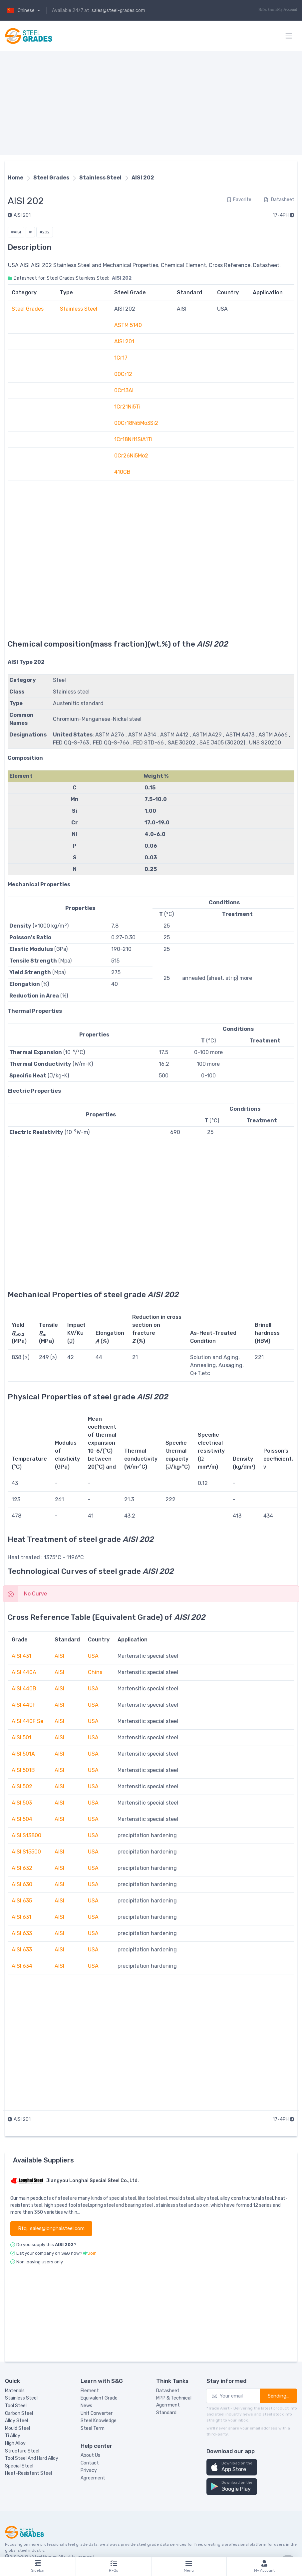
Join (92, 2253)
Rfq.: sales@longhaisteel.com (51, 2228)
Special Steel (19, 2466)
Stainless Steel (100, 177)
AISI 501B (23, 1770)
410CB (122, 472)
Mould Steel (17, 2428)
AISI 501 (21, 1737)
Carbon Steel (19, 2413)
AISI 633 (22, 1933)
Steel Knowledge (99, 2421)
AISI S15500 (26, 1852)
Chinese (20, 10)
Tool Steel (16, 2406)
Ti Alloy (12, 2435)
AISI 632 (22, 1868)
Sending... (278, 2396)
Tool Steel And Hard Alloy (31, 2458)
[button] (231, 2467)
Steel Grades (51, 177)
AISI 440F (24, 1705)
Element (90, 2391)
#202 (45, 232)
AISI (59, 1656)
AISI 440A (24, 1672)
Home (15, 177)
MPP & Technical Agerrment (173, 2401)
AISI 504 (22, 1819)
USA (93, 1656)
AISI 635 (22, 1900)
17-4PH (283, 215)
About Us (90, 2455)
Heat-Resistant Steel (28, 2473)
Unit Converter (97, 2413)
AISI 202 (143, 177)
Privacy (89, 2470)
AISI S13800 (26, 1835)
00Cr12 (123, 374)
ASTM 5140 (128, 325)
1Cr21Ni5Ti (127, 407)
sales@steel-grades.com (118, 10)
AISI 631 (21, 1917)
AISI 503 (22, 1803)
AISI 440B (24, 1688)
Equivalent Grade (99, 2398)
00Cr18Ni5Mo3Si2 (136, 423)
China (95, 1672)
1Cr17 (121, 358)
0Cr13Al (124, 390)
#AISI (16, 232)
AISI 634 (22, 1966)
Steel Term (93, 2428)
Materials (15, 2391)
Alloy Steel (16, 2421)
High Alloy (15, 2443)
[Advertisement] (151, 103)
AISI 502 (22, 1786)
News (86, 2406)
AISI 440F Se (27, 1721)
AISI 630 (22, 1884)
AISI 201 (19, 215)
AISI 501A (23, 1754)
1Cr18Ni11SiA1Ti (133, 439)
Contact (90, 2463)
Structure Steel (22, 2451)
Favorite (239, 199)
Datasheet (279, 199)
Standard (166, 2413)
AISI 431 (21, 1656)
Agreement (93, 2478)
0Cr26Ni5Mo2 (131, 455)
